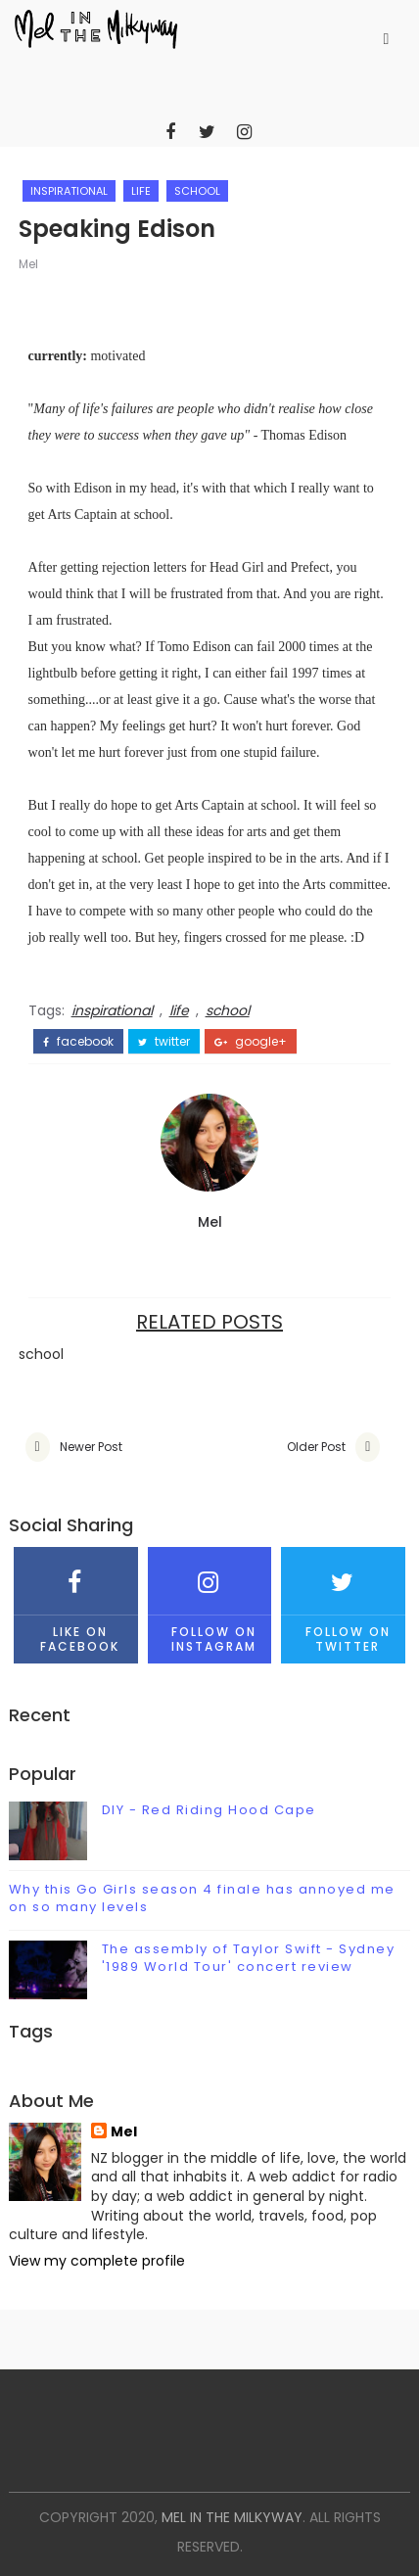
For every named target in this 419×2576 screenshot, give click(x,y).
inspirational (69, 191)
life (141, 191)
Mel (28, 264)
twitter (164, 1042)
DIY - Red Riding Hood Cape (209, 1810)
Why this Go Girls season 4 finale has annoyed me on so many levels (202, 1898)
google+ (250, 1042)
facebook (78, 1042)
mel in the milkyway (232, 2517)
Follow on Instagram (210, 1600)
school (197, 191)
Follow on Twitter (343, 1600)
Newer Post (91, 1446)
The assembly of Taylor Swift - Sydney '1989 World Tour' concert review (249, 1958)
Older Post (316, 1446)
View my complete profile (97, 2261)
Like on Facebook (76, 1600)
